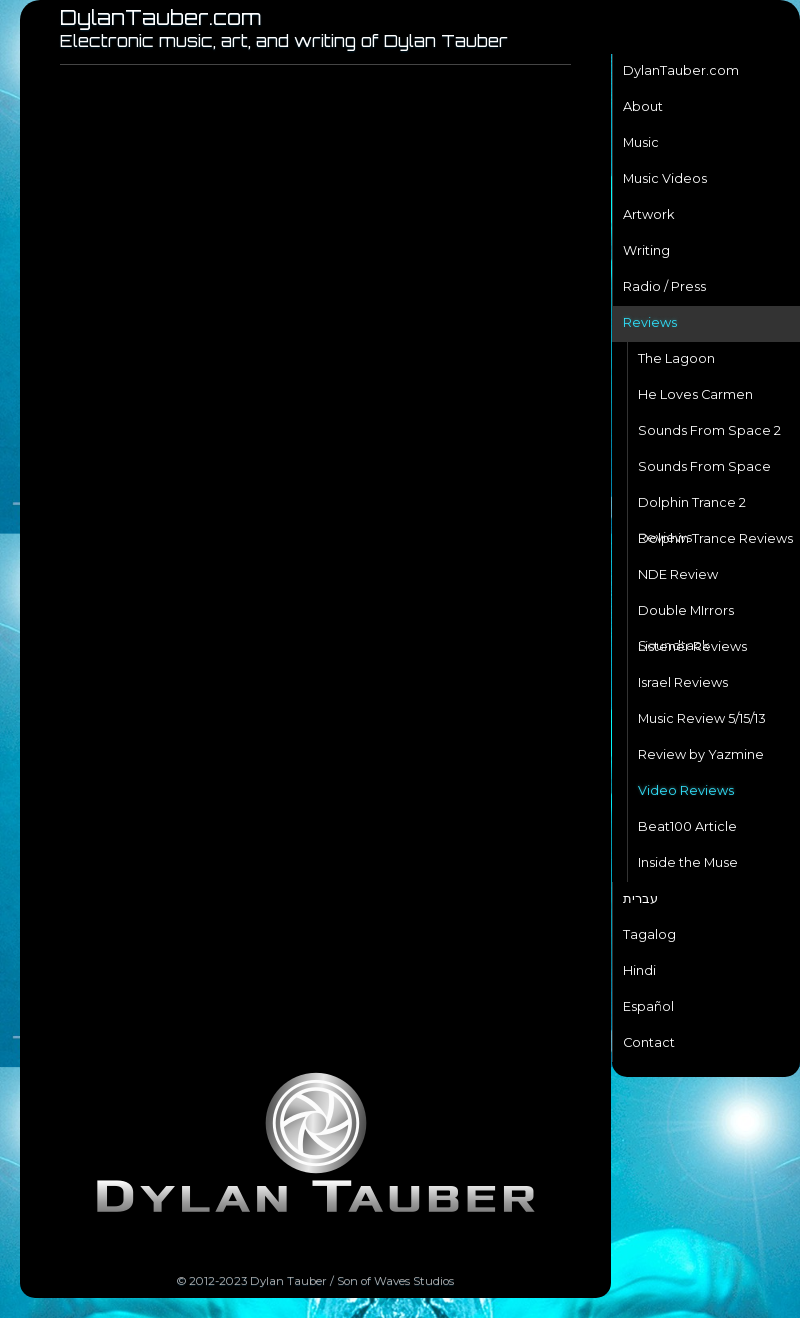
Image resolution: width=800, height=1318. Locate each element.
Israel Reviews (683, 682)
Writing (646, 250)
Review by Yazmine (701, 754)
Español (648, 1006)
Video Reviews (686, 790)
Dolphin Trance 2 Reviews (692, 508)
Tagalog (649, 934)
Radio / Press (664, 286)
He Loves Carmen (695, 394)
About (643, 106)
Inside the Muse (688, 862)
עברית (640, 898)
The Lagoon (676, 358)
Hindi (639, 970)
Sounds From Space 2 (709, 430)
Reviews (650, 322)
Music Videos (665, 178)
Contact (649, 1042)
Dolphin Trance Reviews (715, 538)
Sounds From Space (704, 466)
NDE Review (678, 574)
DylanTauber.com (681, 70)
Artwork (648, 214)
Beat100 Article (687, 826)
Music (641, 142)
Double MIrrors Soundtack (686, 616)
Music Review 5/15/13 (702, 718)
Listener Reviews (692, 646)
